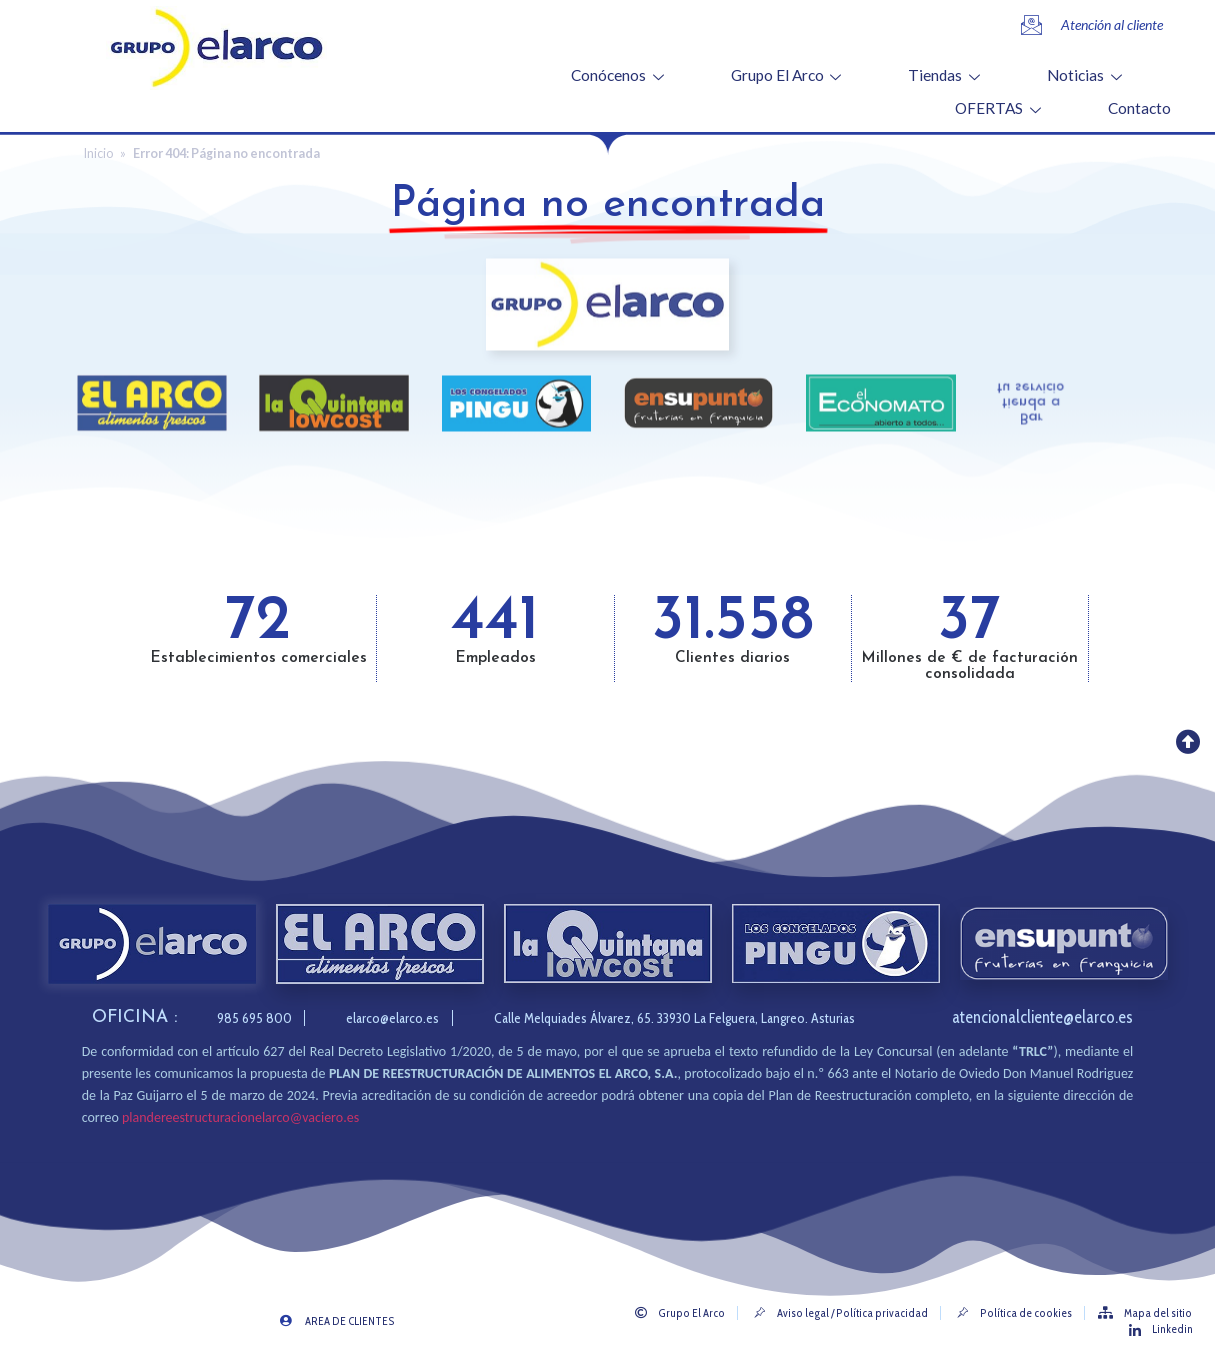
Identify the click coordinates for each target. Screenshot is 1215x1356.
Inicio (98, 153)
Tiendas (946, 75)
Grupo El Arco (789, 75)
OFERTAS (1000, 108)
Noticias (1087, 75)
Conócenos (620, 75)
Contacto (1139, 108)
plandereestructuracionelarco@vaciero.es (240, 1117)
